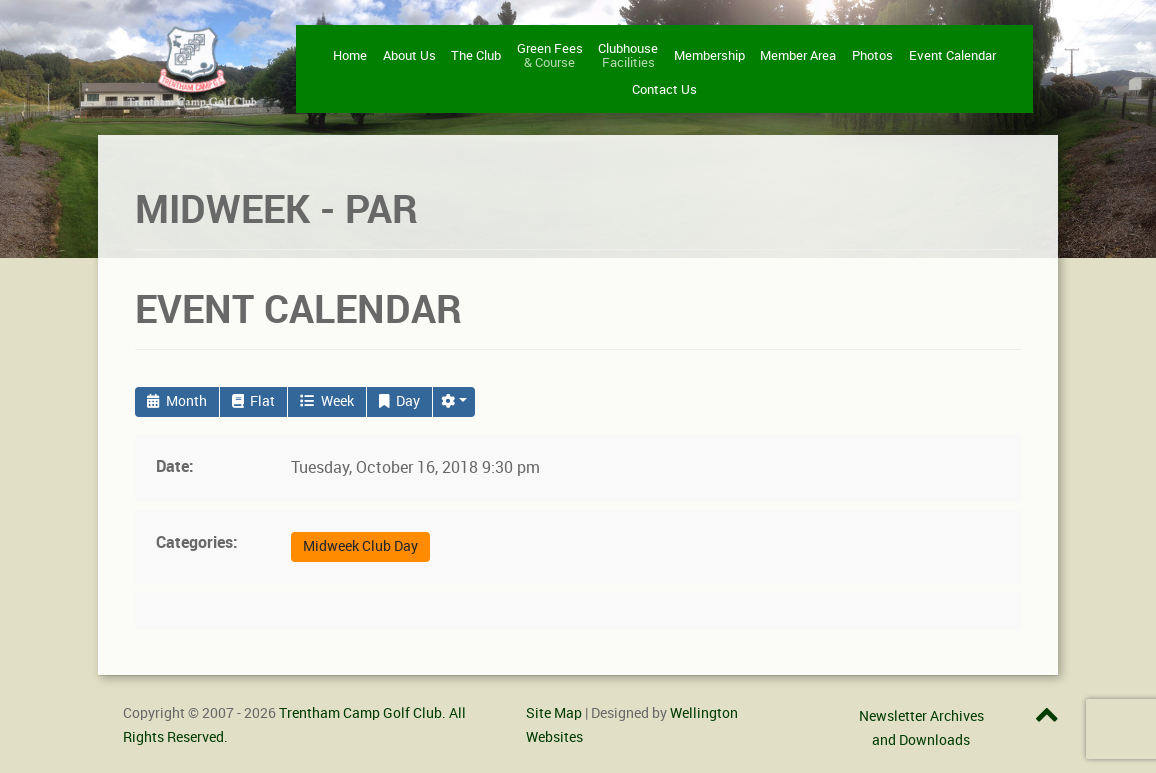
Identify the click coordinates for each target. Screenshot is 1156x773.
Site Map (554, 713)
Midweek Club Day (360, 546)
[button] (454, 402)
